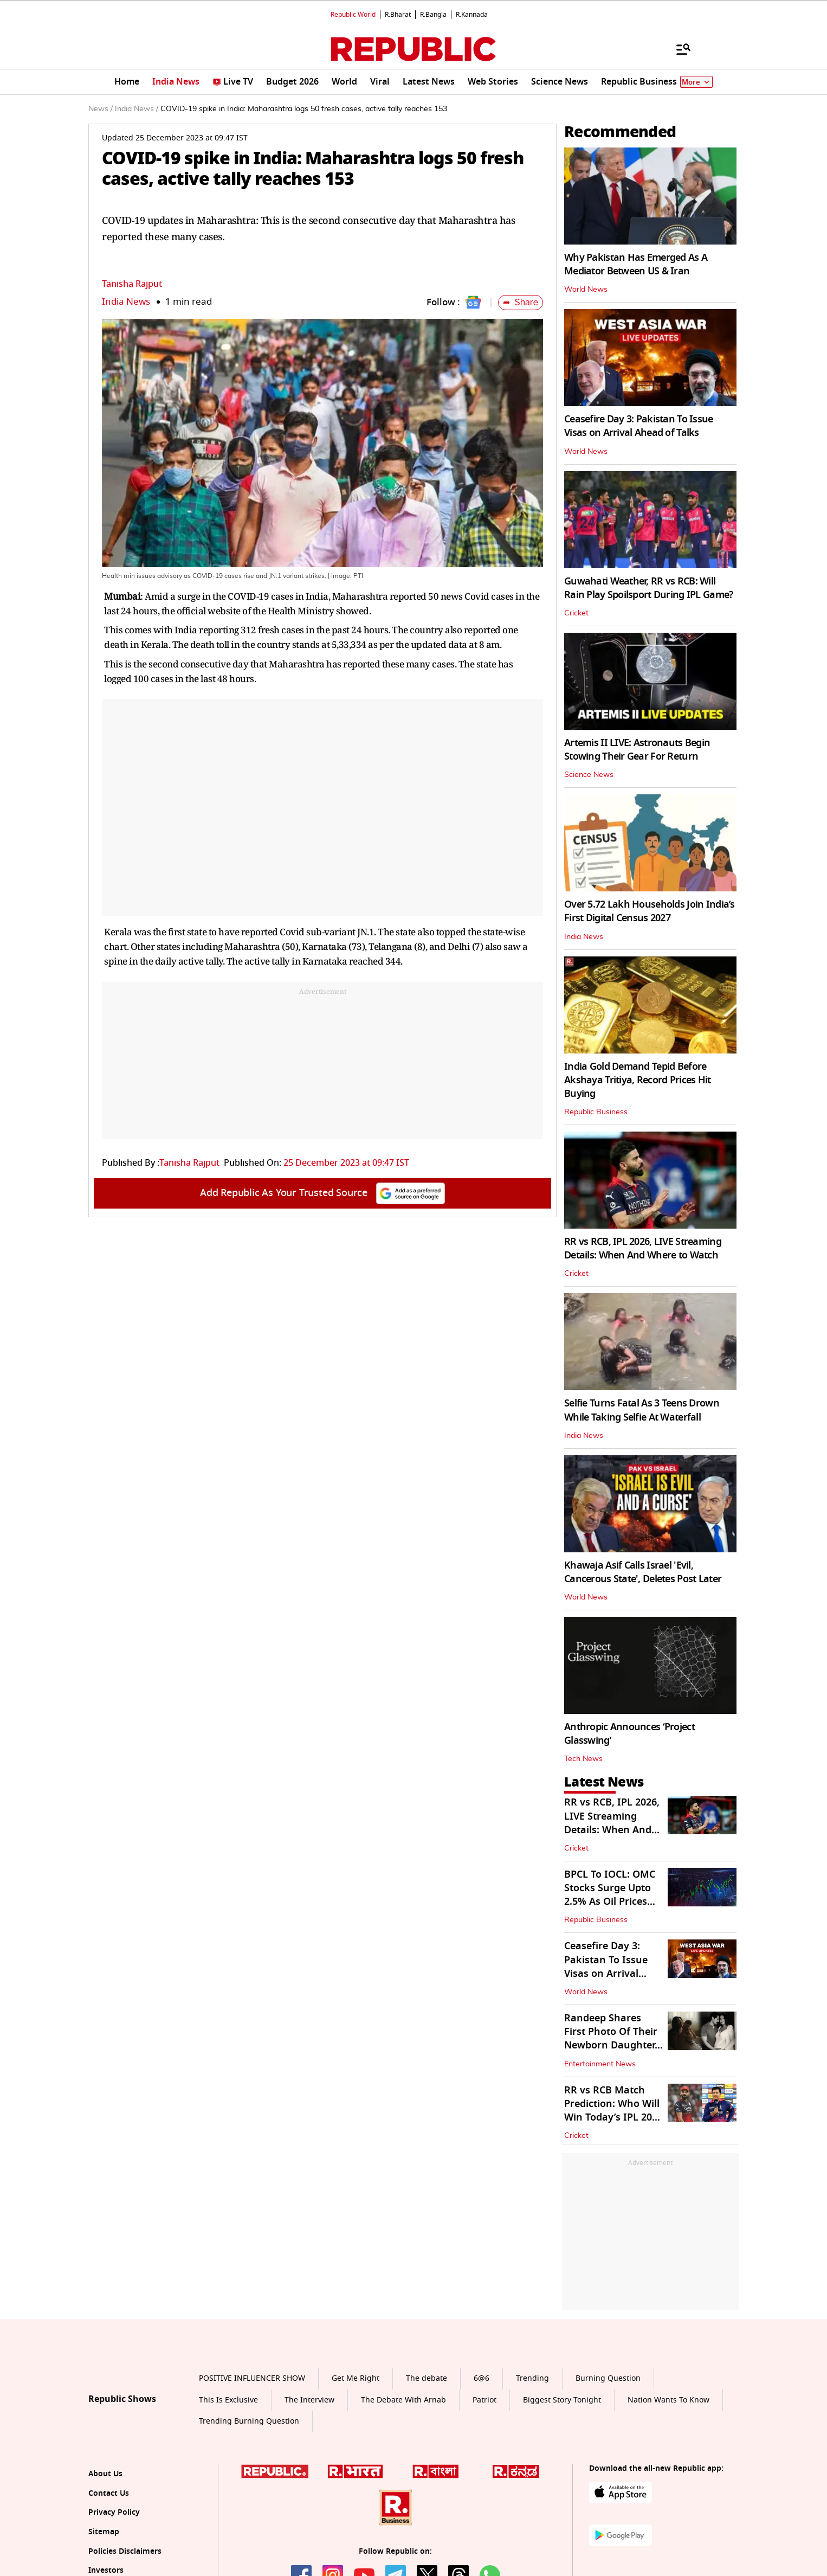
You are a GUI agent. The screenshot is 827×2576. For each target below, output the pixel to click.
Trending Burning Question (249, 2421)
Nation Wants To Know (668, 2400)
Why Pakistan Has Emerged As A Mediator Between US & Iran (635, 264)
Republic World (353, 15)
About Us (105, 2473)
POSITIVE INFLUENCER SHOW (252, 2378)
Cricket (576, 613)
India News (126, 302)
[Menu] (678, 49)
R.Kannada (472, 15)
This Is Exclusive (228, 2400)
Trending (532, 2378)
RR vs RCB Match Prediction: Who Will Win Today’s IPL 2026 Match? (613, 2110)
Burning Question (608, 2378)
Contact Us (108, 2493)
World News (586, 289)
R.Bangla (433, 15)
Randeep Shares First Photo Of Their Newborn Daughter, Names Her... (610, 2038)
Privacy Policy (114, 2512)
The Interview (309, 2400)
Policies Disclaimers (124, 2551)
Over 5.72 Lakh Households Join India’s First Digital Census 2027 (649, 911)
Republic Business (596, 1112)
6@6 (481, 2378)
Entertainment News (600, 2064)
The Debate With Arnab (403, 2400)
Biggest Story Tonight (562, 2400)
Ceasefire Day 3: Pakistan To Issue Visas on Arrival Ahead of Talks (638, 426)
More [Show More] (696, 82)
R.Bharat (398, 15)
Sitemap (103, 2532)
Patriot (484, 2400)
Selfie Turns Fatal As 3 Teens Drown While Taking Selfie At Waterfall (641, 1410)
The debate (426, 2378)
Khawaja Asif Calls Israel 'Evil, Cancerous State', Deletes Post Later (642, 1572)
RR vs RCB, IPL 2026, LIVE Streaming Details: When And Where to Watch (642, 1248)
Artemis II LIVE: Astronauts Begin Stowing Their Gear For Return (637, 749)
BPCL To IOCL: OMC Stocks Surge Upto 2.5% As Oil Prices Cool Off (609, 1895)
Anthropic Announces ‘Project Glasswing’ (629, 1734)
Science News (588, 775)
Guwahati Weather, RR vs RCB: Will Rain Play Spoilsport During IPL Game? (648, 588)
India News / (136, 109)
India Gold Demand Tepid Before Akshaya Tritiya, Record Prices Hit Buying (637, 1080)
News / (100, 109)
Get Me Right (355, 2378)
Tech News (583, 1759)
